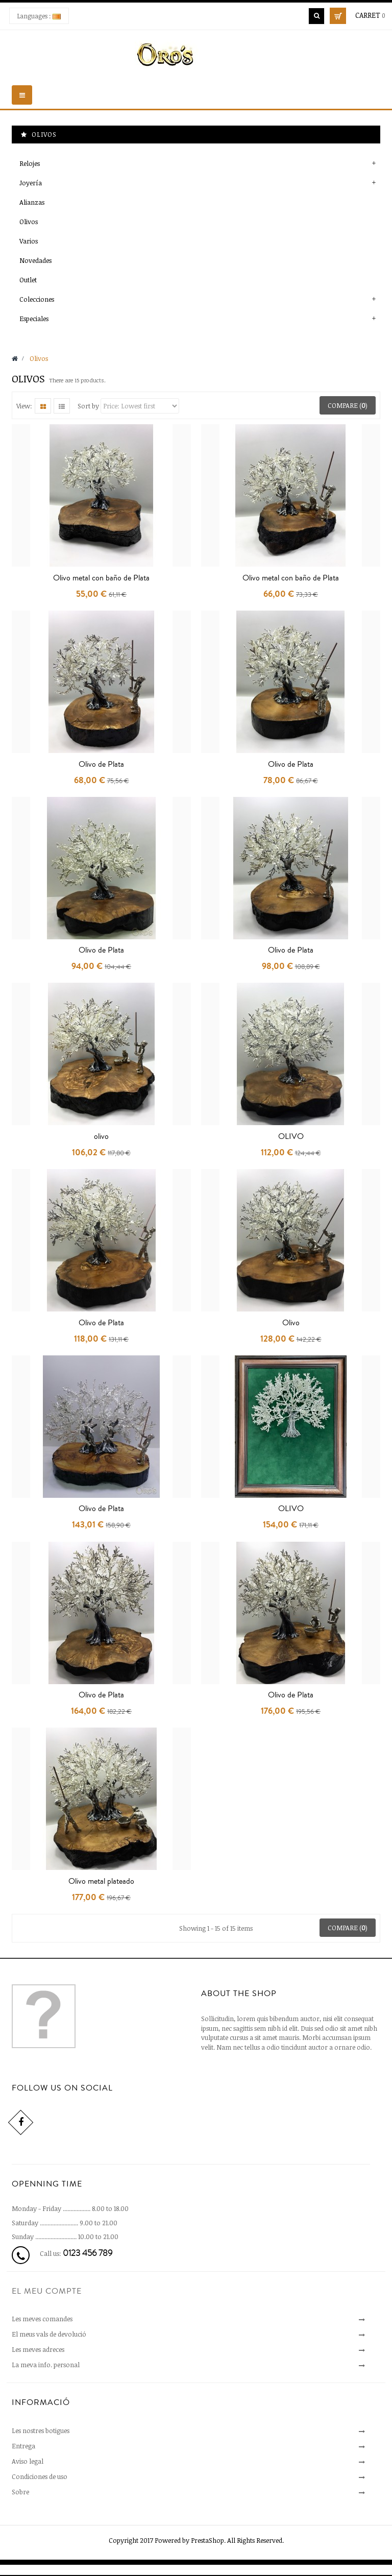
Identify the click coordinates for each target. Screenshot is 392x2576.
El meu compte (47, 2291)
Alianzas (31, 202)
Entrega (23, 2445)
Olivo (291, 1323)
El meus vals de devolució (49, 2334)
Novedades (35, 260)
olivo (101, 1136)
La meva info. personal (46, 2364)
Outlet (28, 279)
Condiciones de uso (39, 2476)
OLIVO (291, 1136)
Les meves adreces (38, 2349)
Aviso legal (27, 2461)
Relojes (29, 163)
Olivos (28, 221)
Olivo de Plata (101, 764)
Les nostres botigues (40, 2430)
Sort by (88, 405)
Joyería (30, 182)
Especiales (33, 318)
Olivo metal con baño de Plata (101, 578)
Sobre (20, 2491)
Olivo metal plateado (101, 1881)
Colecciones (36, 299)
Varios (28, 241)
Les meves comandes (42, 2318)
